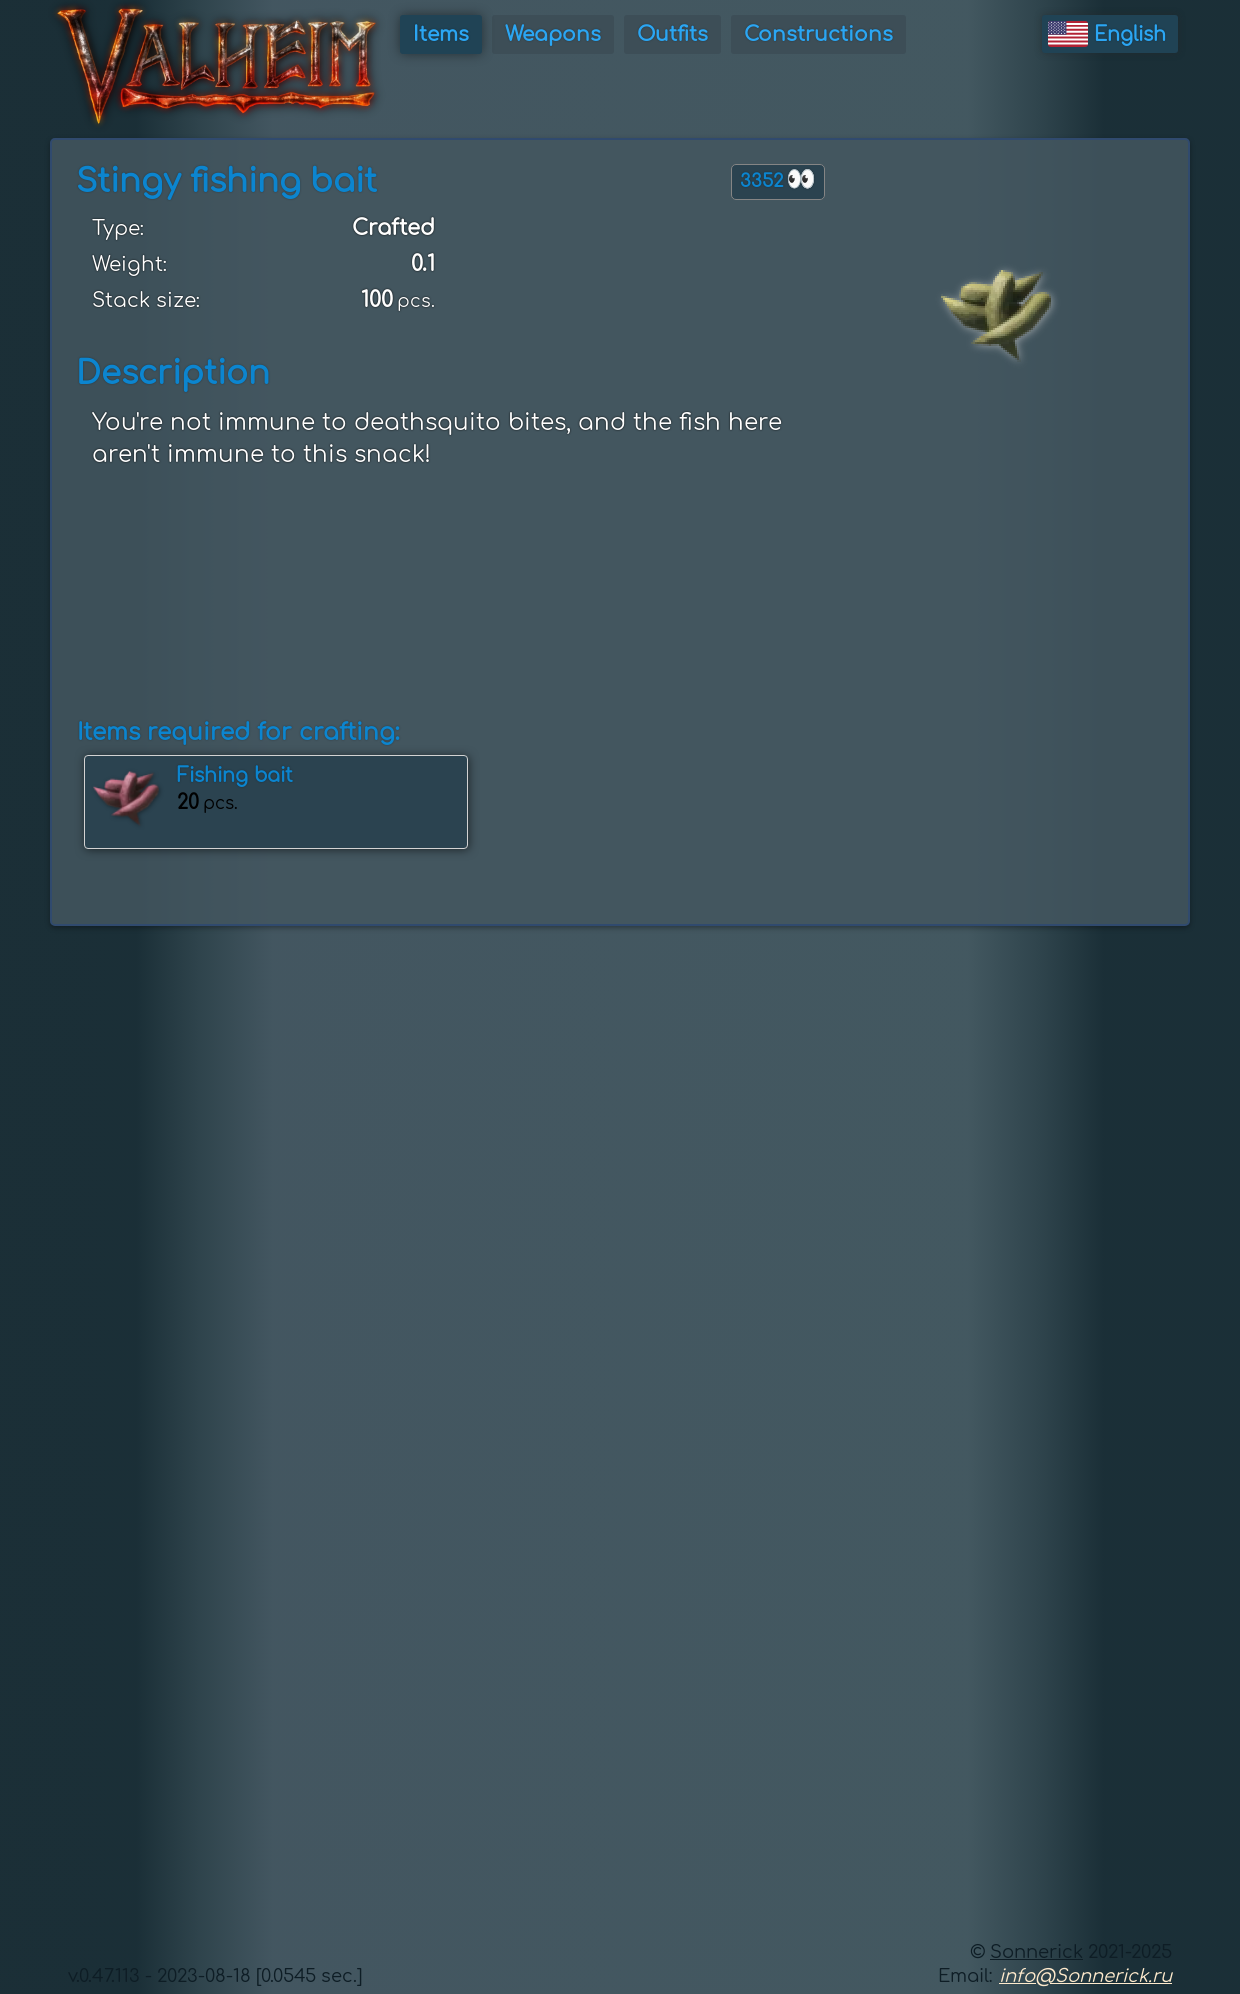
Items (441, 34)
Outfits (672, 34)
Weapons (553, 34)
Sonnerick (1036, 1952)
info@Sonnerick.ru (1085, 1976)
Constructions (818, 34)
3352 (778, 179)
